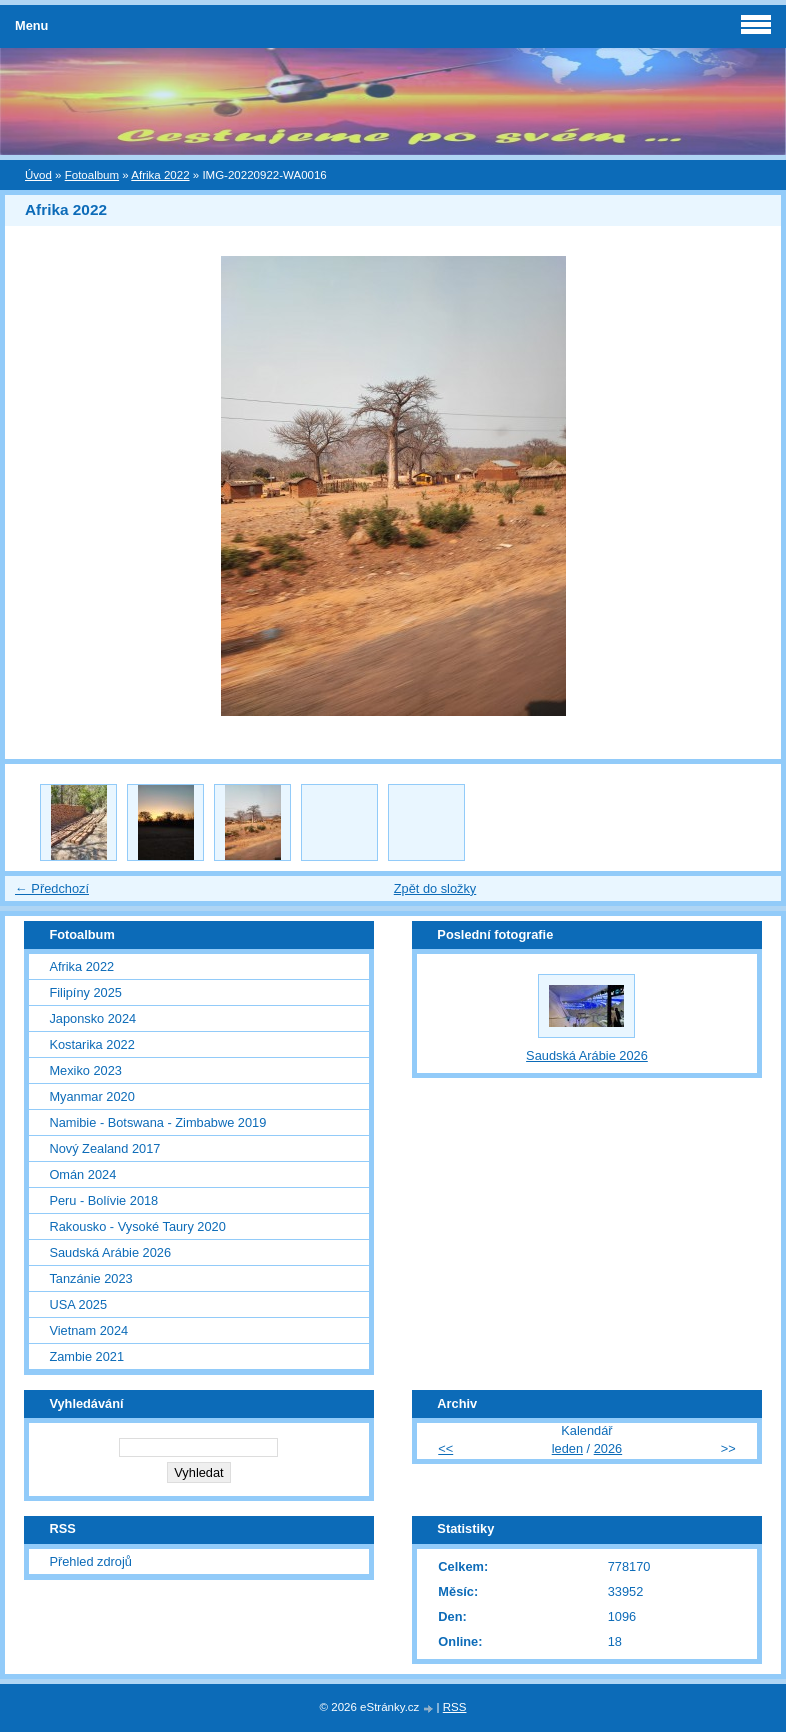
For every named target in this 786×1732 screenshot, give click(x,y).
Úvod (38, 175)
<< (445, 1448)
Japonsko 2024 (92, 1018)
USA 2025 (78, 1304)
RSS (455, 1707)
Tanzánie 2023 (90, 1278)
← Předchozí (52, 888)
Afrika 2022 (160, 175)
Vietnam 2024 (88, 1330)
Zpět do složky (435, 888)
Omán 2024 (82, 1174)
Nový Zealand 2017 (104, 1148)
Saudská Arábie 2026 (110, 1252)
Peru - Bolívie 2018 (103, 1200)
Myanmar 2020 (91, 1096)
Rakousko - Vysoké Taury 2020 (137, 1226)
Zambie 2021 (86, 1356)
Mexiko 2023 (85, 1070)
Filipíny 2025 (85, 992)
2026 (608, 1448)
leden (567, 1448)
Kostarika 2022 (91, 1044)
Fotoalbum (92, 175)
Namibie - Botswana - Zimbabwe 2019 (157, 1122)
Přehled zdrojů (90, 1561)
